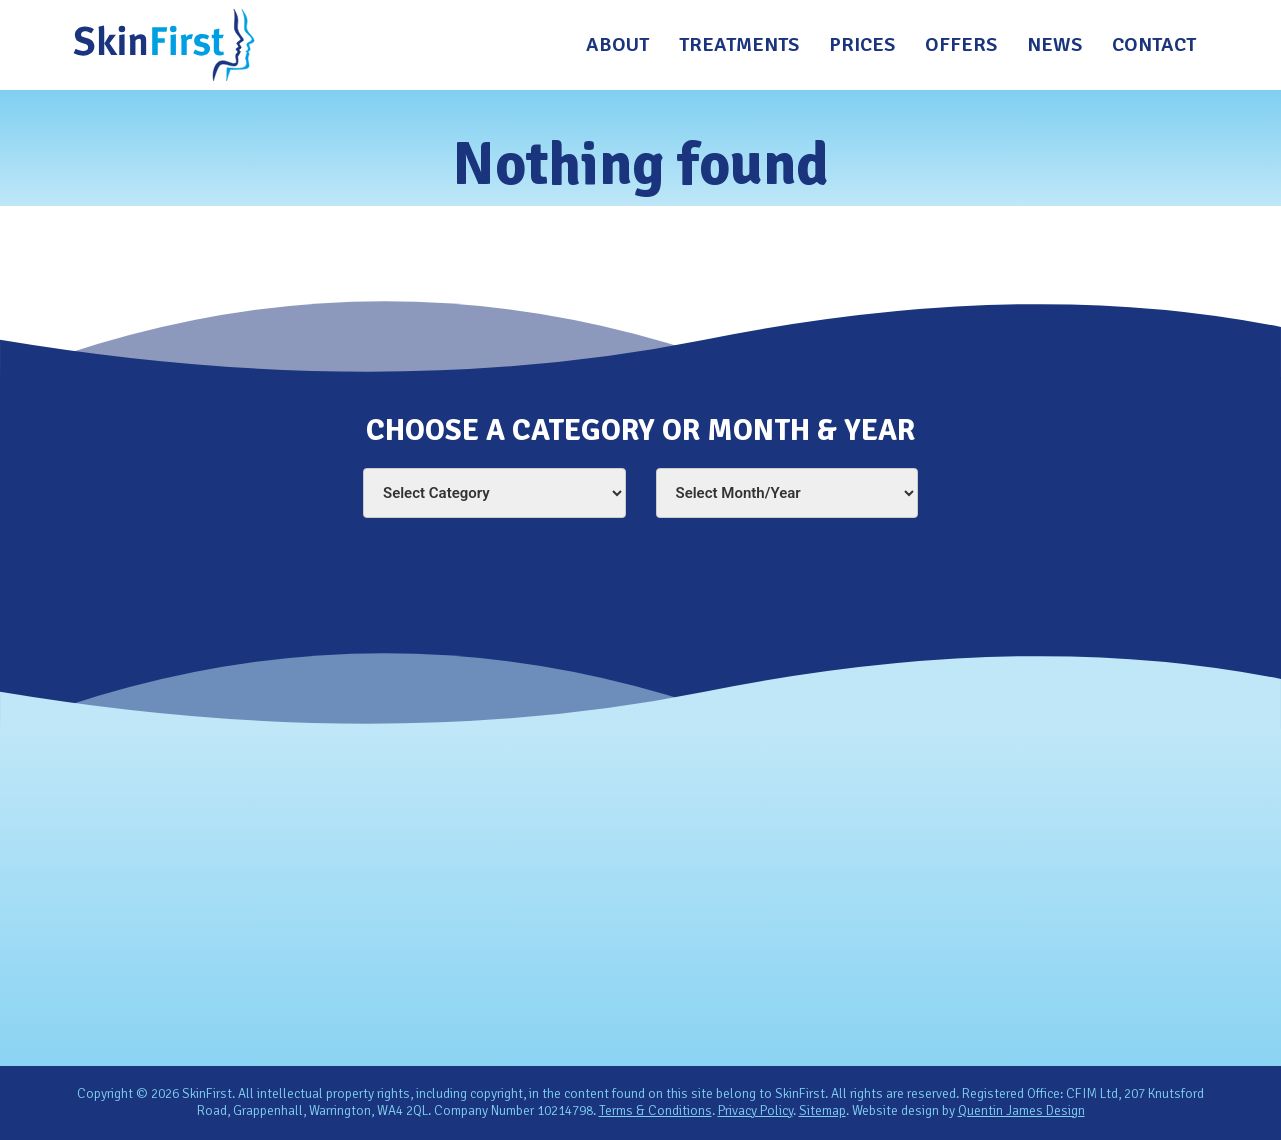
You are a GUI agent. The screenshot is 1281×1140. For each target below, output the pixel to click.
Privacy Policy (755, 1110)
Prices (862, 44)
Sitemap (822, 1110)
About (617, 44)
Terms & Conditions (655, 1110)
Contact (1154, 44)
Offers (961, 44)
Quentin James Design (1021, 1110)
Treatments (739, 44)
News (1054, 44)
